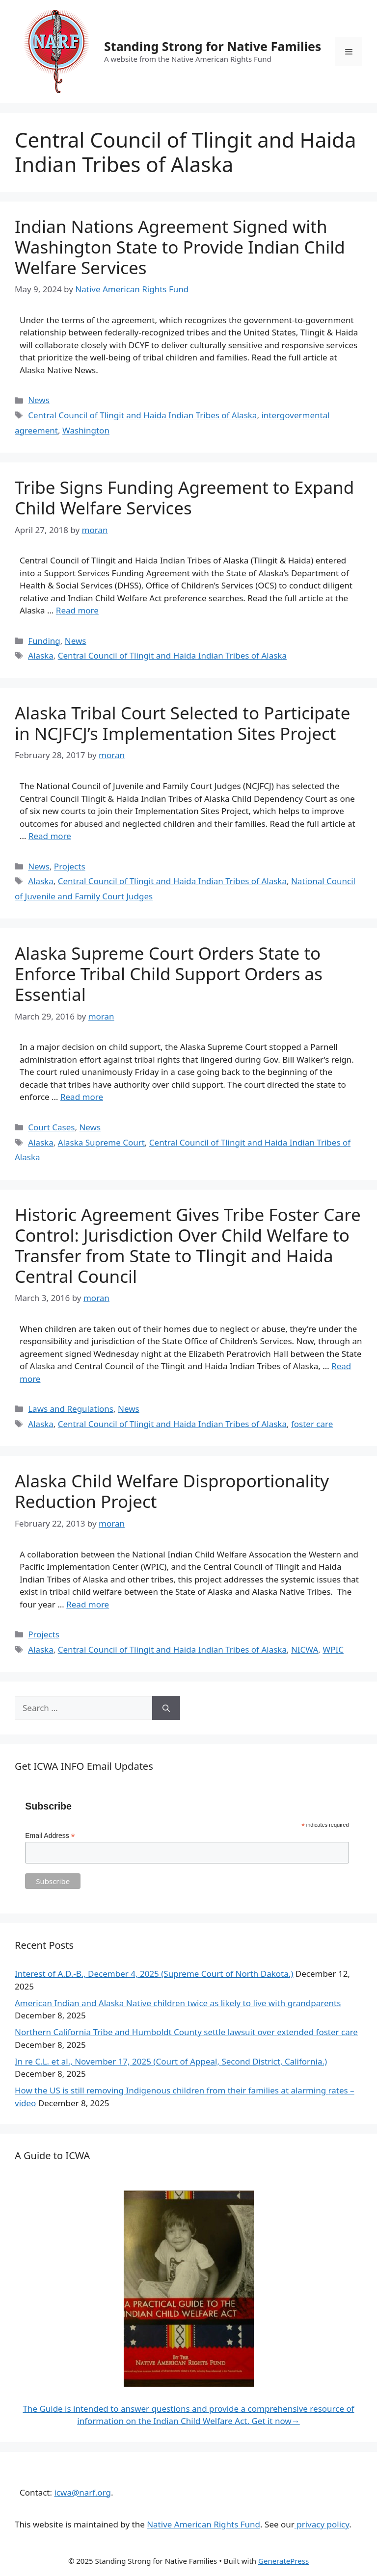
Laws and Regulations (70, 1408)
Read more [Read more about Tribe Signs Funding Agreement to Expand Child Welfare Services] (77, 610)
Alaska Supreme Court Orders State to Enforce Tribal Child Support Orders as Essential (169, 974)
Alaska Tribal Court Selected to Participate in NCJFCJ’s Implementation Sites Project (182, 723)
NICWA (304, 1649)
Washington (85, 430)
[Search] (166, 1708)
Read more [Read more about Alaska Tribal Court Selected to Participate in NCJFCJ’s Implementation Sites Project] (49, 836)
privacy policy (322, 2524)
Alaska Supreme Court (101, 1142)
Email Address (50, 1835)
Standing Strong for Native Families (212, 46)
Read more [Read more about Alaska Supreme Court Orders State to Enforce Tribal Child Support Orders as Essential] (81, 1096)
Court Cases (51, 1127)
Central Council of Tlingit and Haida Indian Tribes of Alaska (142, 415)
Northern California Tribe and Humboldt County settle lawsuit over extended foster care (186, 2032)
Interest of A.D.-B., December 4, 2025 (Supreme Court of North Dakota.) (154, 1973)
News (39, 400)
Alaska (41, 655)
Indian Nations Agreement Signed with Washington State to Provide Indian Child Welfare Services (180, 247)
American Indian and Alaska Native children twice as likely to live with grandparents (178, 2003)
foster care (312, 1423)
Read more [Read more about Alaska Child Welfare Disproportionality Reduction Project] (87, 1604)
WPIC (333, 1649)
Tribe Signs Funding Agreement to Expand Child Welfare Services (184, 497)
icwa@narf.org (82, 2492)
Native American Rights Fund (203, 2524)
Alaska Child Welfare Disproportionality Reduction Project (172, 1491)
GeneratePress (283, 2561)
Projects (69, 866)
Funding (44, 640)
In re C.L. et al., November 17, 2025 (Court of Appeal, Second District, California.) (171, 2061)
